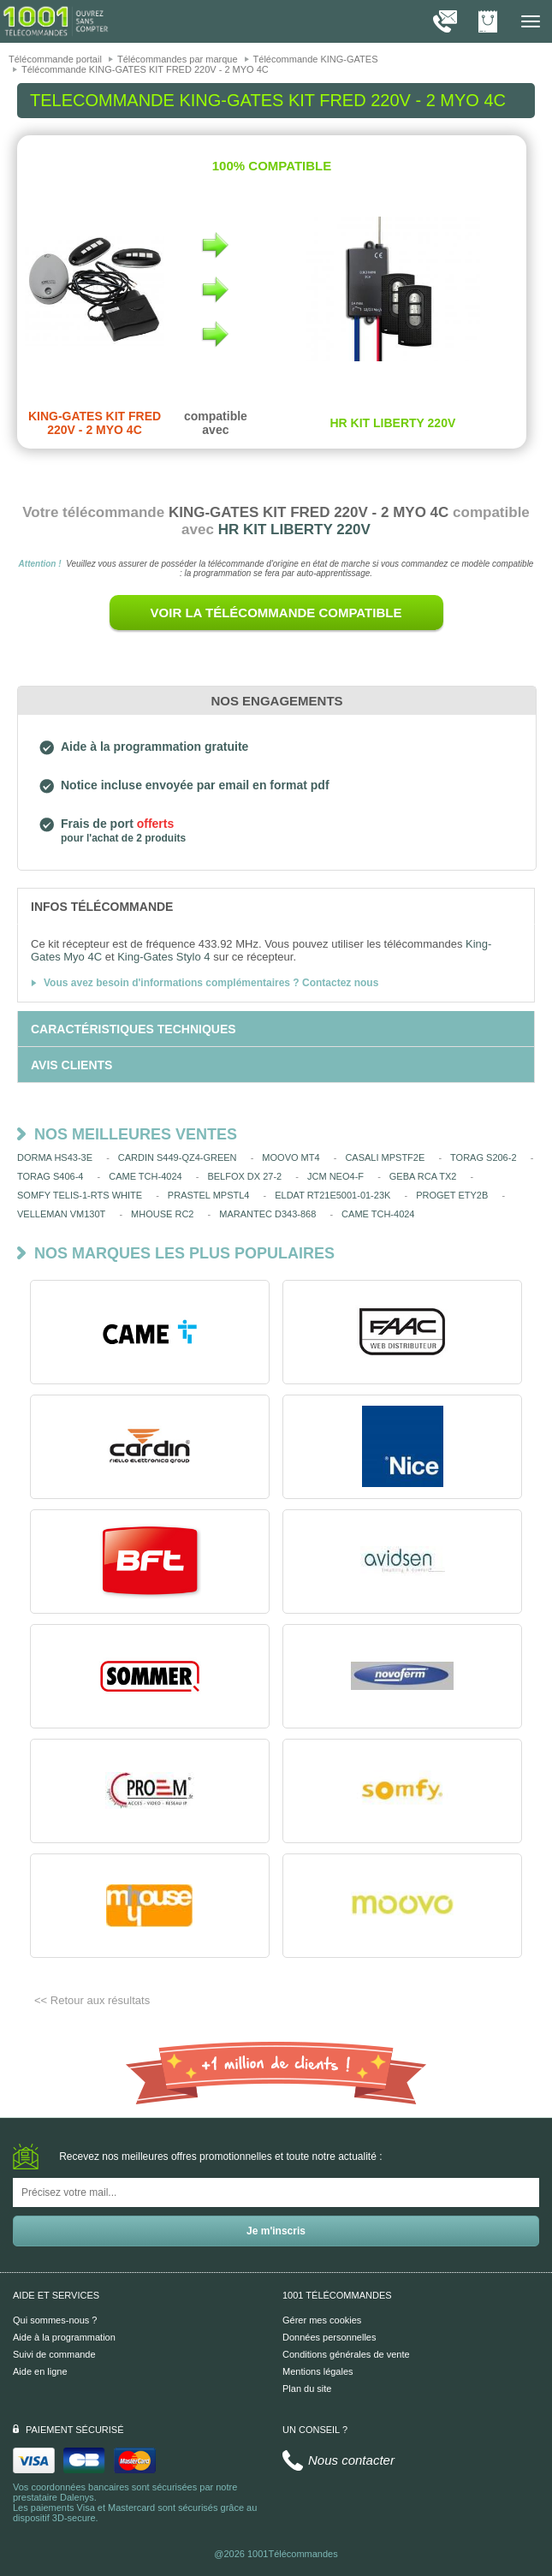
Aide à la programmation (64, 2337)
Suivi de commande (54, 2354)
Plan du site (306, 2388)
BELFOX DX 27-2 (244, 1176)
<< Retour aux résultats (92, 2000)
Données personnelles (329, 2337)
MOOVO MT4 (290, 1157)
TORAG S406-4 (50, 1176)
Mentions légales (317, 2371)
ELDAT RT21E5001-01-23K (332, 1195)
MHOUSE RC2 (162, 1214)
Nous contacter (351, 2460)
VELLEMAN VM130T (61, 1214)
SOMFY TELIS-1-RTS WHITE (79, 1195)
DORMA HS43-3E (54, 1157)
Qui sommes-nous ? (55, 2320)
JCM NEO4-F (335, 1176)
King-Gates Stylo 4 (163, 956)
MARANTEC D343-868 (267, 1214)
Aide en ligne (40, 2371)
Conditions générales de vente (346, 2354)
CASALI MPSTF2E (384, 1157)
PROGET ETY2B (452, 1195)
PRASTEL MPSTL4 (209, 1195)
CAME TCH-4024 (145, 1176)
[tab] (276, 906)
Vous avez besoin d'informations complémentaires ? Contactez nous (211, 983)
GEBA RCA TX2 (423, 1176)
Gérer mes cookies (321, 2320)
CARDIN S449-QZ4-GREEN (177, 1157)
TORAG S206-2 (483, 1157)
